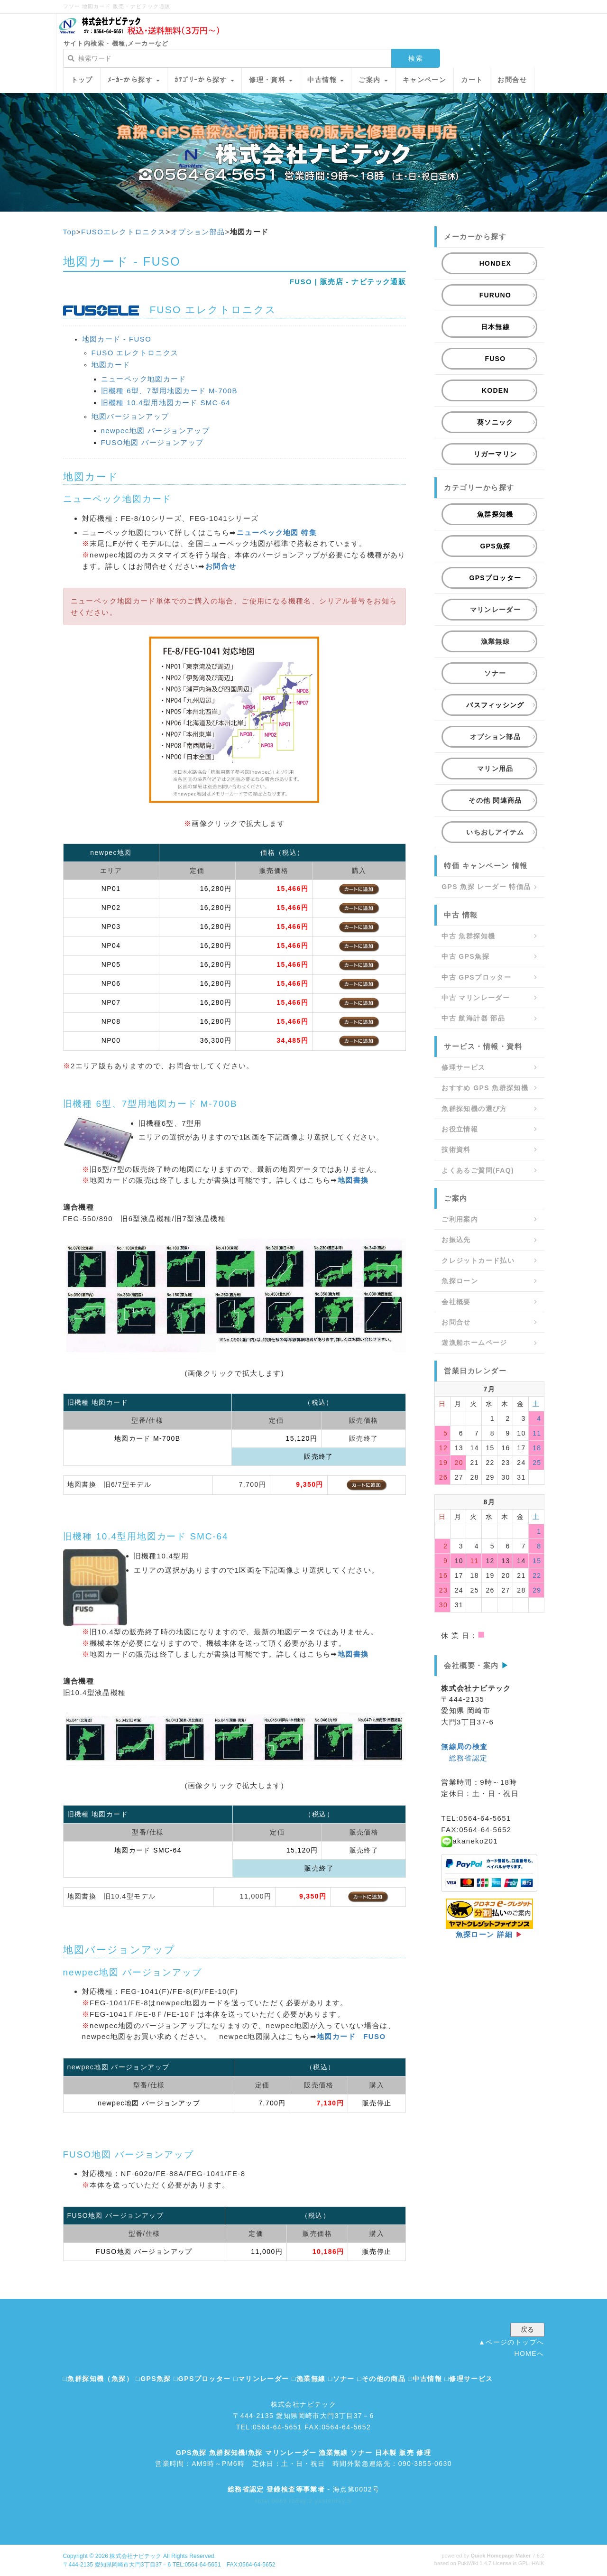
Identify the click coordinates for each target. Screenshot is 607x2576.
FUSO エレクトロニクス (135, 353)
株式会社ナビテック (135, 2556)
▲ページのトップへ (511, 2342)
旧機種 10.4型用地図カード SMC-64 (165, 402)
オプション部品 (198, 232)
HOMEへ (529, 2353)
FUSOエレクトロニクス (123, 232)
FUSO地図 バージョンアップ (152, 442)
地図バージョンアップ (130, 416)
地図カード (111, 365)
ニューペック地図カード (143, 379)
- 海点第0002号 (304, 2489)
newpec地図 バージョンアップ (155, 430)
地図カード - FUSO (117, 339)
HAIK (538, 2563)
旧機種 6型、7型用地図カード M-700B (169, 391)
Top (69, 232)
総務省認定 (468, 1758)
